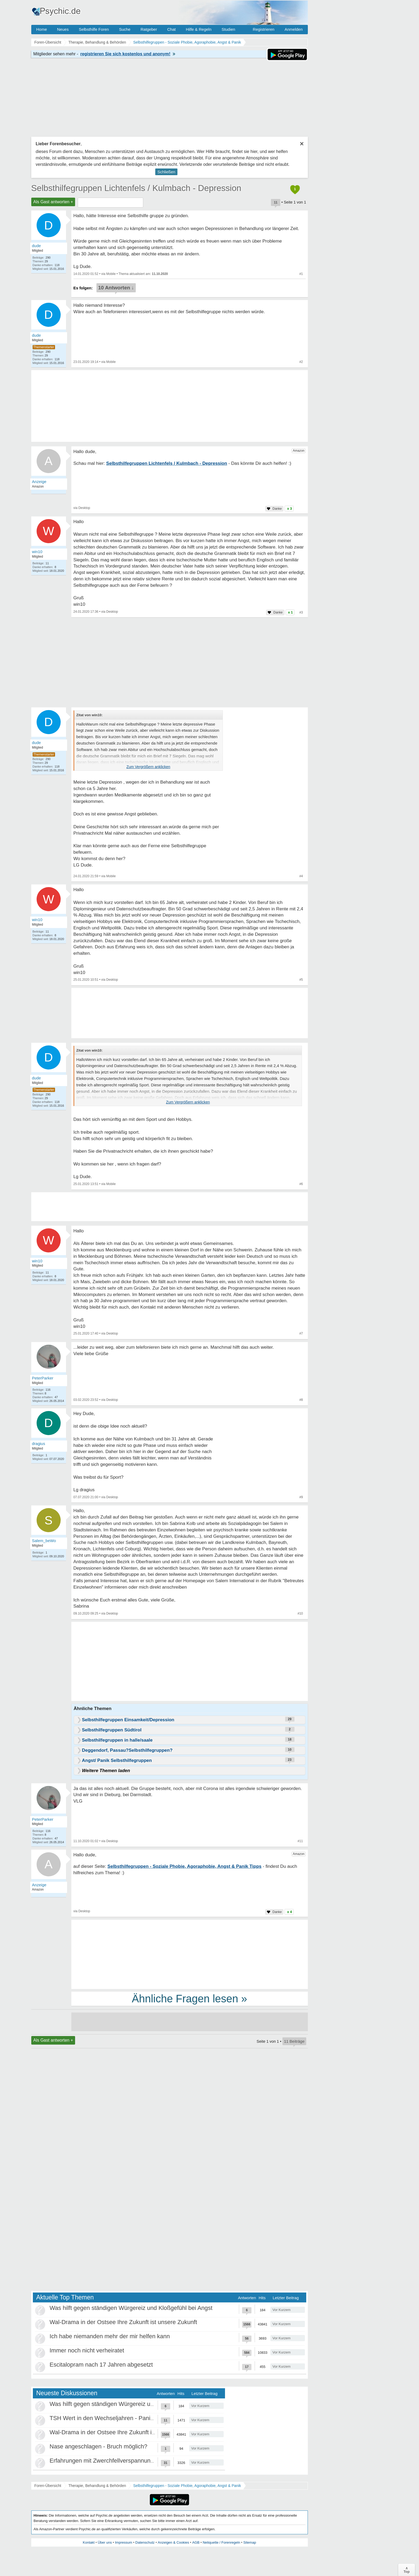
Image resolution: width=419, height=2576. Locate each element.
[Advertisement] (189, 1662)
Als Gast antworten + (53, 202)
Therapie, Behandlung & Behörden (97, 2485)
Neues (63, 29)
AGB (195, 2542)
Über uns (105, 2542)
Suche (124, 29)
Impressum (123, 2542)
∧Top (407, 2570)
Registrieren (263, 29)
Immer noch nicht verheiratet (87, 2350)
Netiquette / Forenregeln (221, 2542)
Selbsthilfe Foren (94, 29)
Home (41, 29)
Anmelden (294, 29)
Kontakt (89, 2542)
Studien (228, 29)
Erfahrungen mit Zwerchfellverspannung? (103, 2460)
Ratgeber (149, 29)
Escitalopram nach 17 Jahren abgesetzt (101, 2364)
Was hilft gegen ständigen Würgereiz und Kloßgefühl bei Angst (131, 2308)
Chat (171, 29)
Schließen (166, 172)
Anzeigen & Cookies (173, 2542)
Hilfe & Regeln (198, 29)
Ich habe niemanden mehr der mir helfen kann (110, 2336)
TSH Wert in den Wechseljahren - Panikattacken (113, 2418)
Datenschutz (144, 2542)
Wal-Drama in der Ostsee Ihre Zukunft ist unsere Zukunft (123, 2322)
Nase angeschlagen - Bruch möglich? (99, 2446)
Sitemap (249, 2542)
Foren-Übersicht (47, 2485)
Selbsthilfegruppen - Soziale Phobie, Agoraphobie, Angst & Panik (187, 2485)
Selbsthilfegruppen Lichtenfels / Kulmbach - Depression (136, 188)
